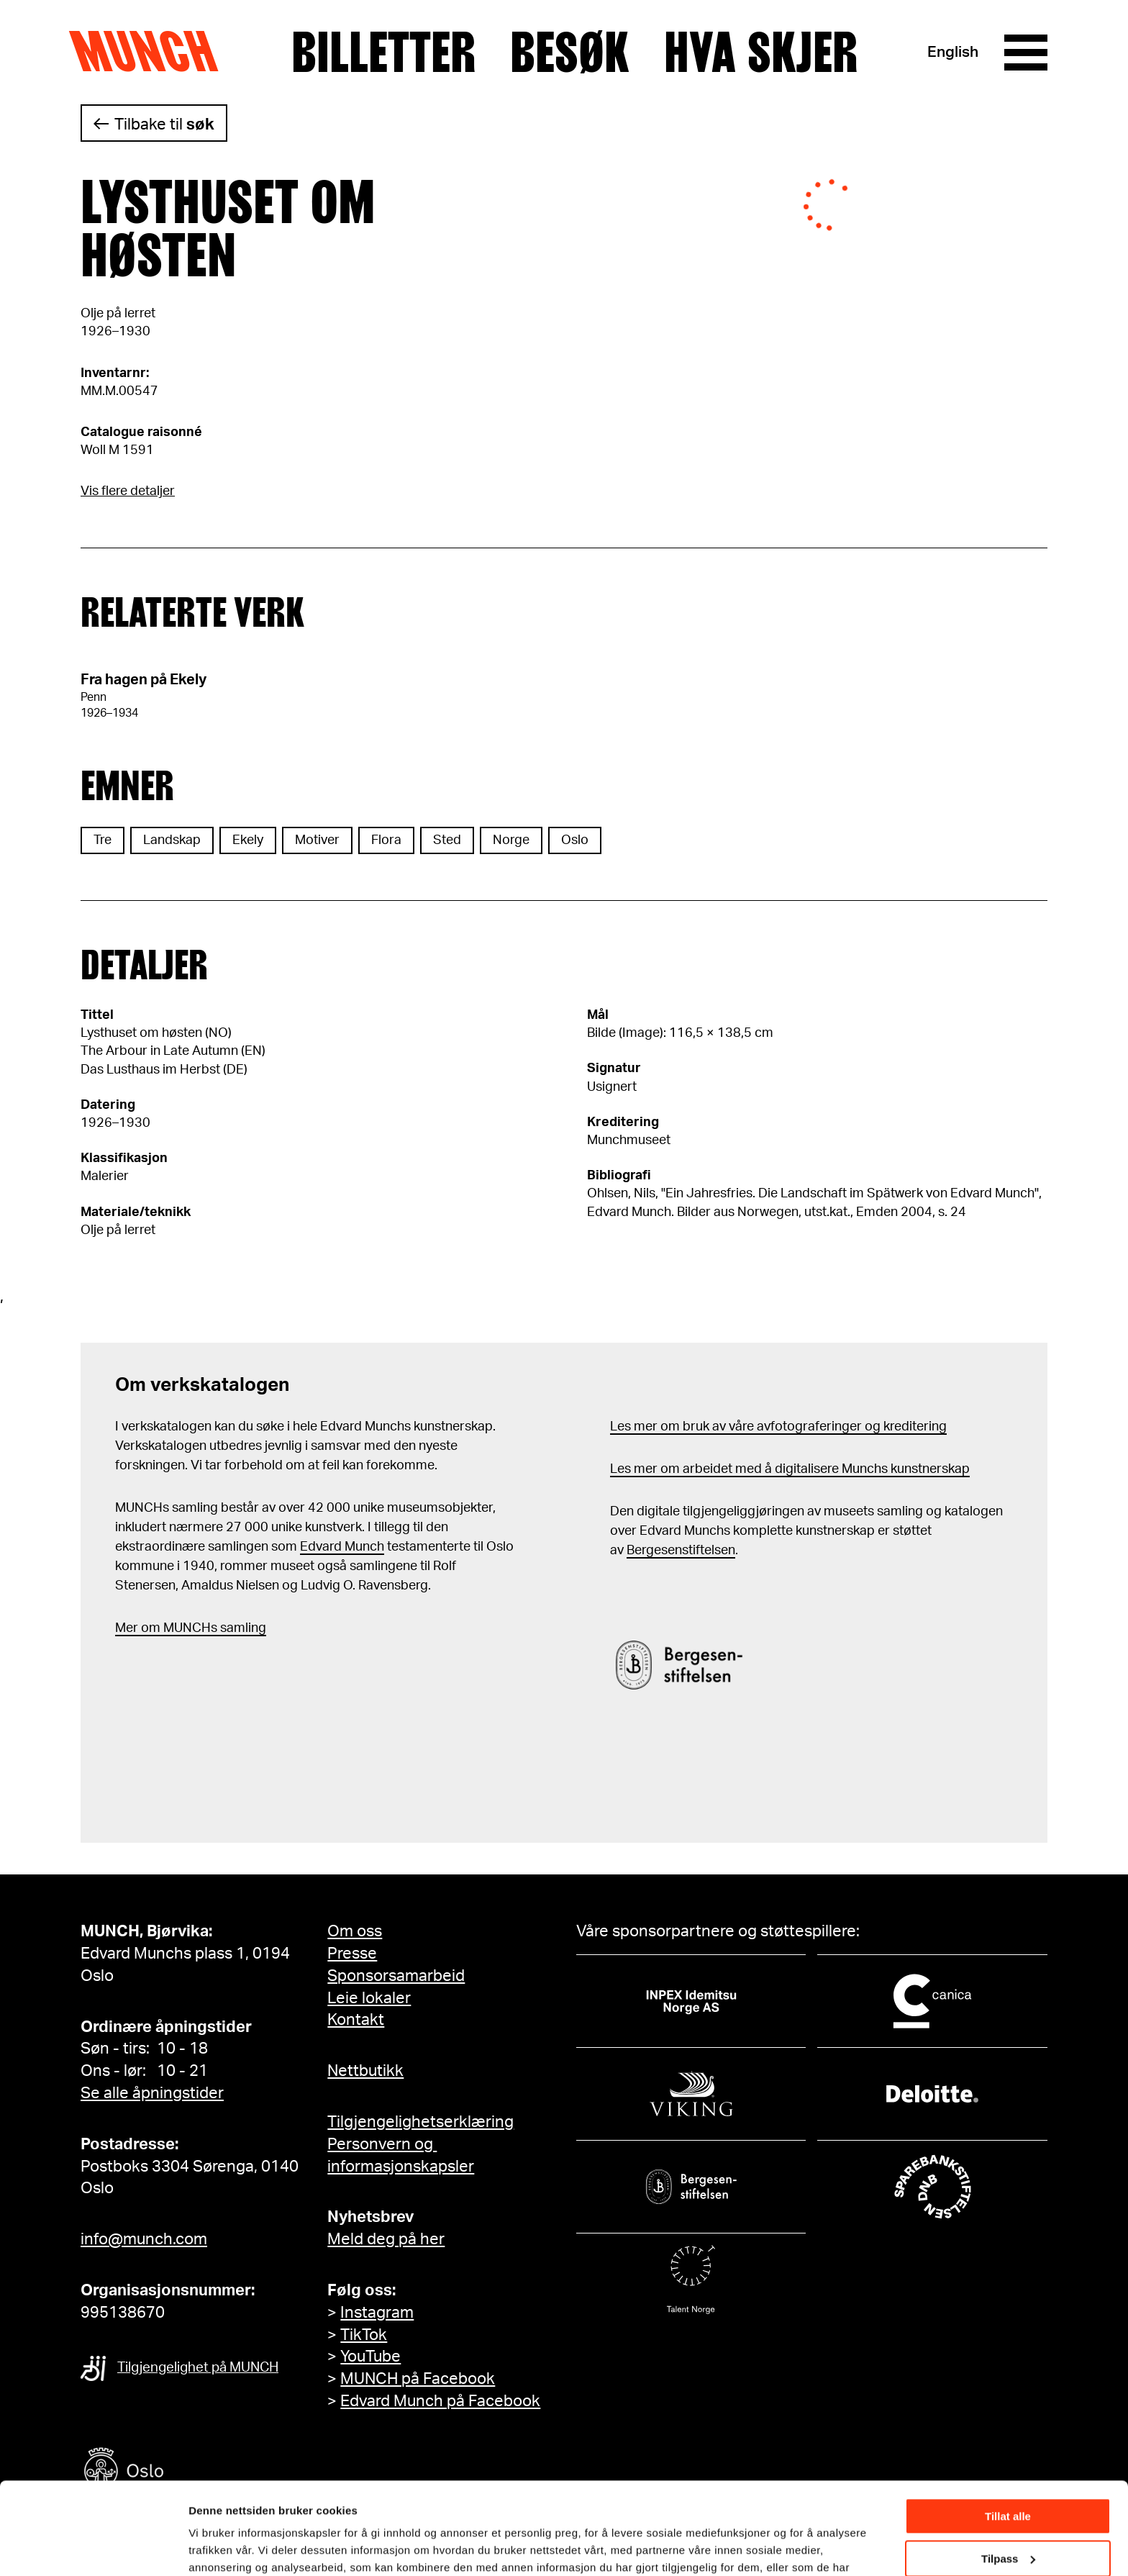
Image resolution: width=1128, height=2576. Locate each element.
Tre (103, 840)
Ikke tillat (1008, 2524)
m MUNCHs (183, 1628)
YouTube (370, 2356)
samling (241, 1628)
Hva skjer (761, 52)
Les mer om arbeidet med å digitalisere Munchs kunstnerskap (790, 1469)
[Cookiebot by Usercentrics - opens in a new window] (93, 2548)
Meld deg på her (386, 2239)
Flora (386, 840)
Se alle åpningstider (152, 2093)
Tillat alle (1008, 2440)
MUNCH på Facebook (417, 2379)
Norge (511, 840)
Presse (352, 1954)
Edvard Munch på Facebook (440, 2401)
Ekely (247, 840)
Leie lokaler (369, 1998)
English (952, 52)
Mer (126, 1628)
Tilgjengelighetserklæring (420, 2122)
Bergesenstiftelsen (681, 1550)
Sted (447, 840)
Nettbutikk (365, 2071)
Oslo (574, 840)
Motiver (317, 840)
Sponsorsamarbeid (396, 1976)
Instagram (377, 2313)
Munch (151, 51)
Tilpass (1008, 2481)
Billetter (383, 52)
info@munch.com (144, 2239)
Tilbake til (164, 124)
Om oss (354, 1931)
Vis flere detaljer (128, 491)
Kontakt (355, 2020)
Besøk (569, 52)
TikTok (363, 2335)
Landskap (172, 840)
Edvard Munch (342, 1547)
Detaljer (208, 2547)
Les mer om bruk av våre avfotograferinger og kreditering (778, 1426)
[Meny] (1025, 53)
